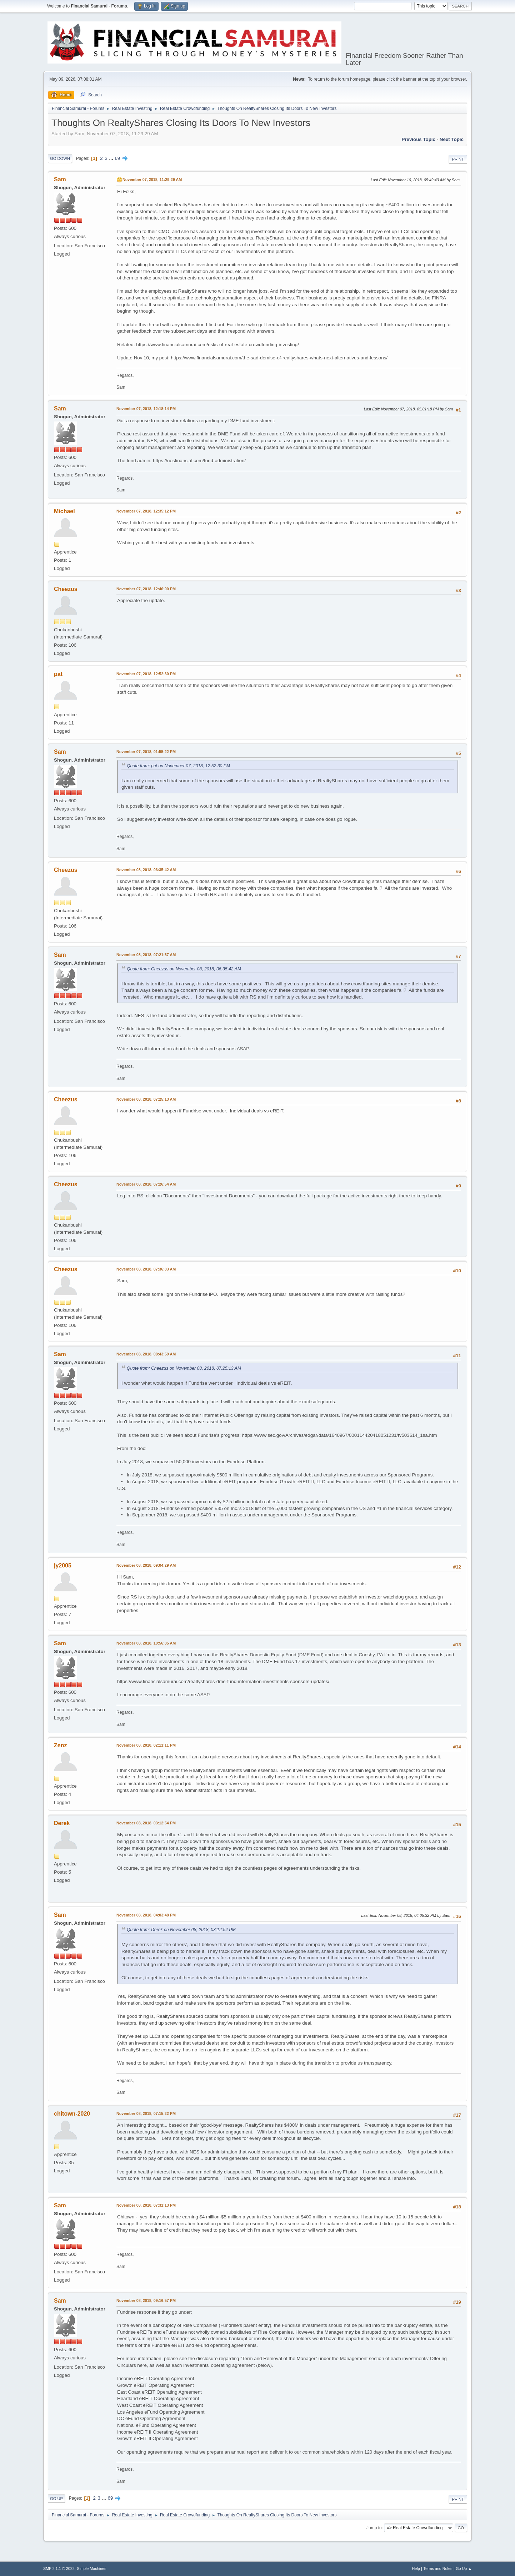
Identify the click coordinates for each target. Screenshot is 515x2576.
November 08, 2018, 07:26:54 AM (146, 1184)
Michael (64, 511)
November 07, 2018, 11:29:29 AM (152, 179)
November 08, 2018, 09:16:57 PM (146, 2300)
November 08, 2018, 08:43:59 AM (146, 1354)
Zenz (60, 1745)
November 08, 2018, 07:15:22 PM (146, 2113)
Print (458, 159)
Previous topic (418, 139)
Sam (60, 179)
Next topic (452, 139)
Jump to (374, 2527)
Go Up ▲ (464, 2568)
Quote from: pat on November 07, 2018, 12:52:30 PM (178, 765)
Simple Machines (91, 2568)
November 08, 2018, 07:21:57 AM (146, 955)
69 (117, 158)
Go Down (60, 158)
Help (416, 2568)
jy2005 (62, 1565)
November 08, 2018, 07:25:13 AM (146, 1099)
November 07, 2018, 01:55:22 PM (146, 751)
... (112, 158)
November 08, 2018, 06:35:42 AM (146, 870)
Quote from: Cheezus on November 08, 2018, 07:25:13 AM (184, 1368)
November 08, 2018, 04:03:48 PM (146, 1915)
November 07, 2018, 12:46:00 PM (146, 589)
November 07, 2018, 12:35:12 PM (146, 511)
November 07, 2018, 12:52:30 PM (146, 674)
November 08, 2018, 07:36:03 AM (146, 1269)
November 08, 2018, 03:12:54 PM (146, 1823)
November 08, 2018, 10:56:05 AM (146, 1643)
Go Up (56, 2498)
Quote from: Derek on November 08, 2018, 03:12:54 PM (181, 1929)
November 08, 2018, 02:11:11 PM (146, 1745)
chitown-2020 (72, 2114)
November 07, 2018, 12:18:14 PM (146, 408)
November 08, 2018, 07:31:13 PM (146, 2205)
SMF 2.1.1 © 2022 (59, 2568)
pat (58, 674)
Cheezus (66, 589)
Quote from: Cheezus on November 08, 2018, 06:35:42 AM (184, 968)
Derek (62, 1823)
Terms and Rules (438, 2568)
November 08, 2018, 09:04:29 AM (146, 1565)
